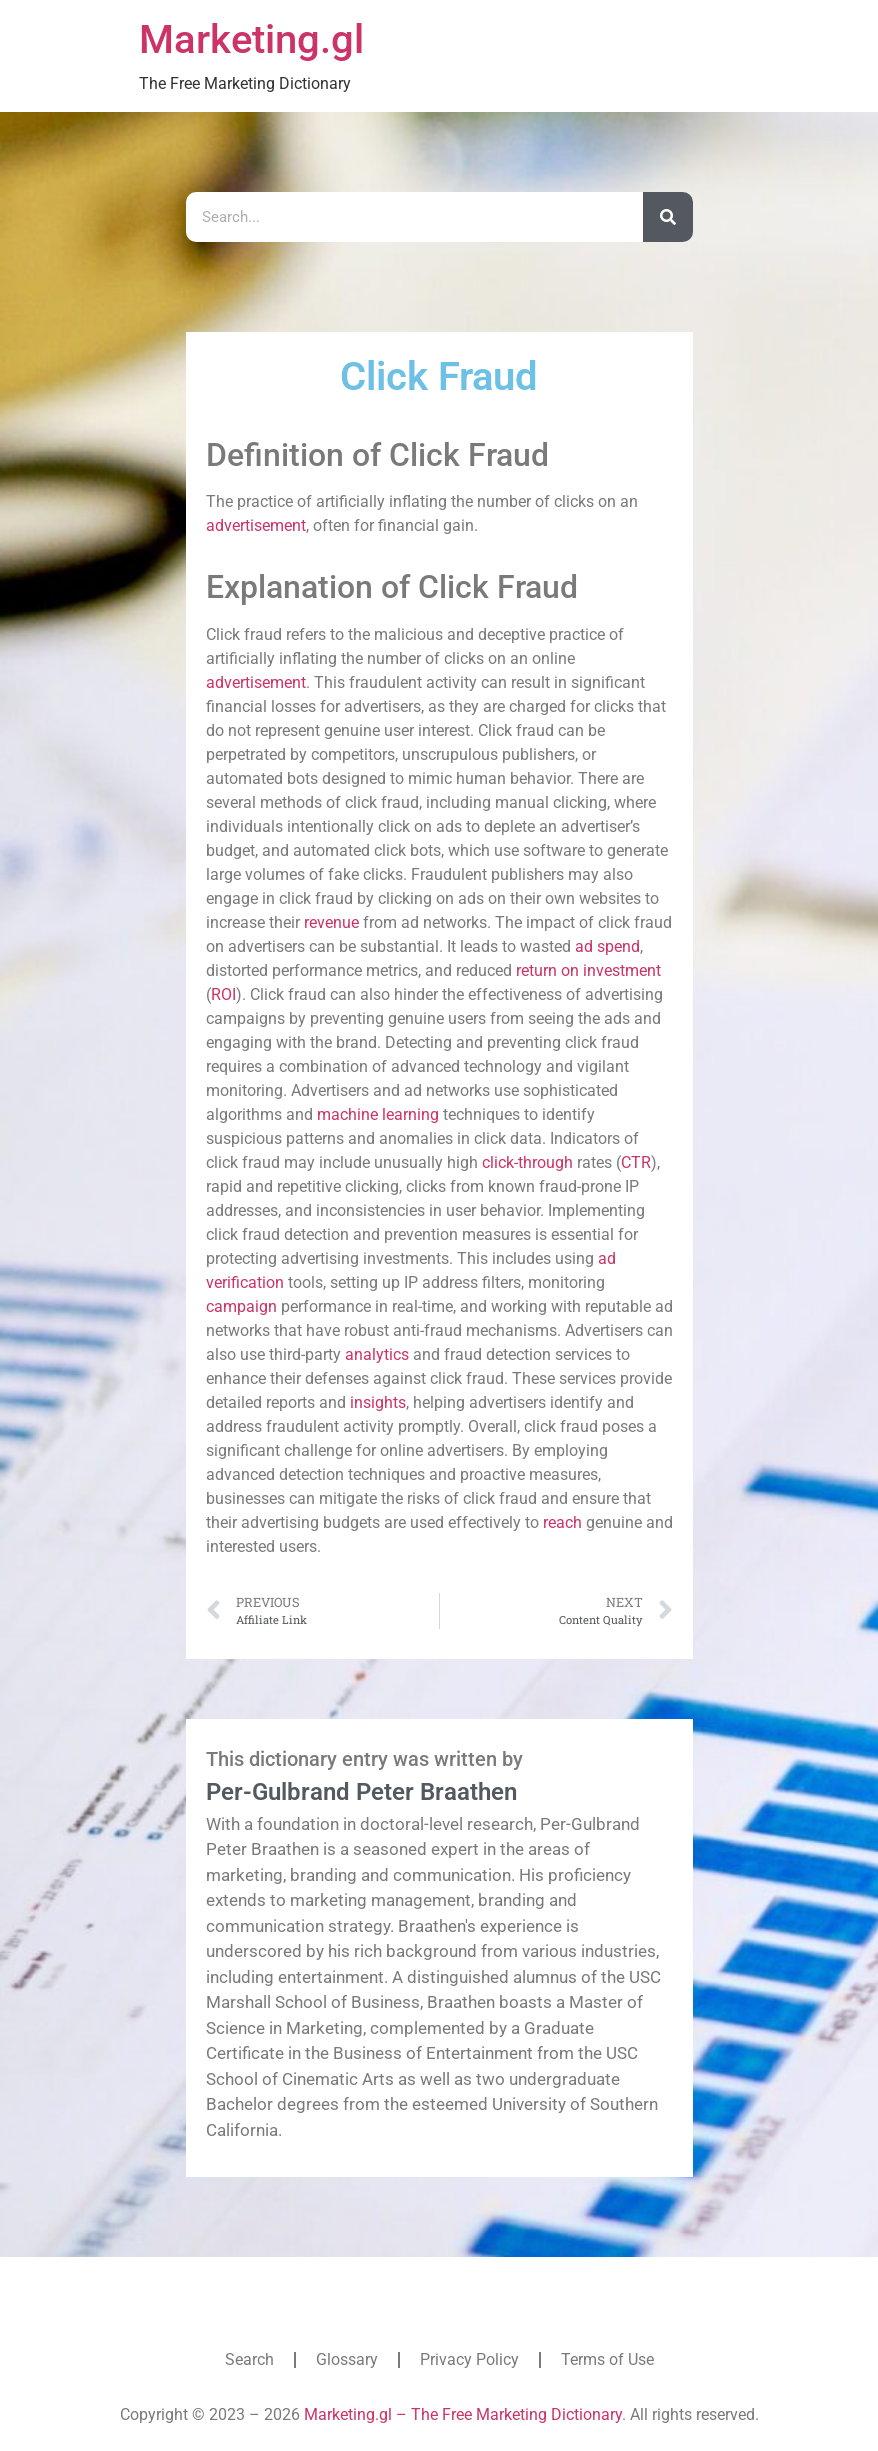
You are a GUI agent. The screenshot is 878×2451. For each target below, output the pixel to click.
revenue (331, 922)
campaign (241, 1306)
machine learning (378, 1114)
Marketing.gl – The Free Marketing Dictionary (463, 2414)
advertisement (256, 525)
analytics (377, 1354)
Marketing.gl (251, 39)
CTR (636, 1162)
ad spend (607, 946)
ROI (223, 994)
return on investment (588, 970)
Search (249, 2359)
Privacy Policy (469, 2359)
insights (378, 1402)
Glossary (347, 2359)
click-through (527, 1162)
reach (562, 1522)
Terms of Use (607, 2359)
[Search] (668, 217)
